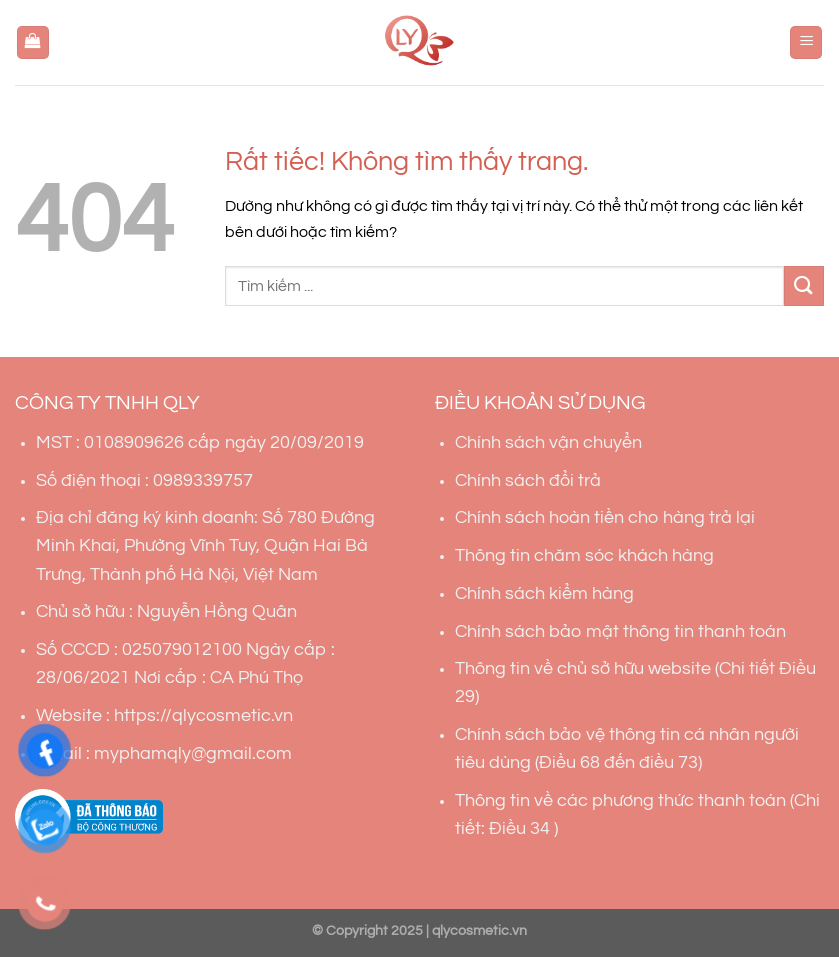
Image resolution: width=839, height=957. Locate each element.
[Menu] (806, 42)
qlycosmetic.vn (479, 930)
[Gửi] (804, 285)
